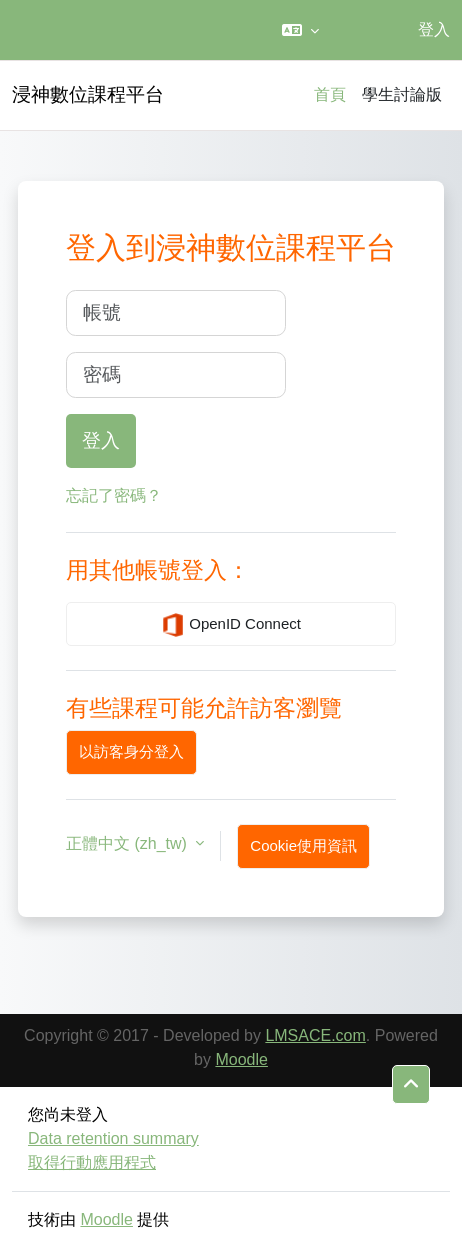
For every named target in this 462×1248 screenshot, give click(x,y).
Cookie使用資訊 (303, 845)
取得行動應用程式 (92, 1162)
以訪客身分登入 (131, 751)
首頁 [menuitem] (330, 94)
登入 (434, 29)
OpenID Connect (231, 625)
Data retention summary (113, 1138)
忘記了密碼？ (114, 495)
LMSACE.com (315, 1035)
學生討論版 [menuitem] (402, 94)
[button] (300, 30)
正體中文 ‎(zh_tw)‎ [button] (128, 843)
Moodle (241, 1059)
